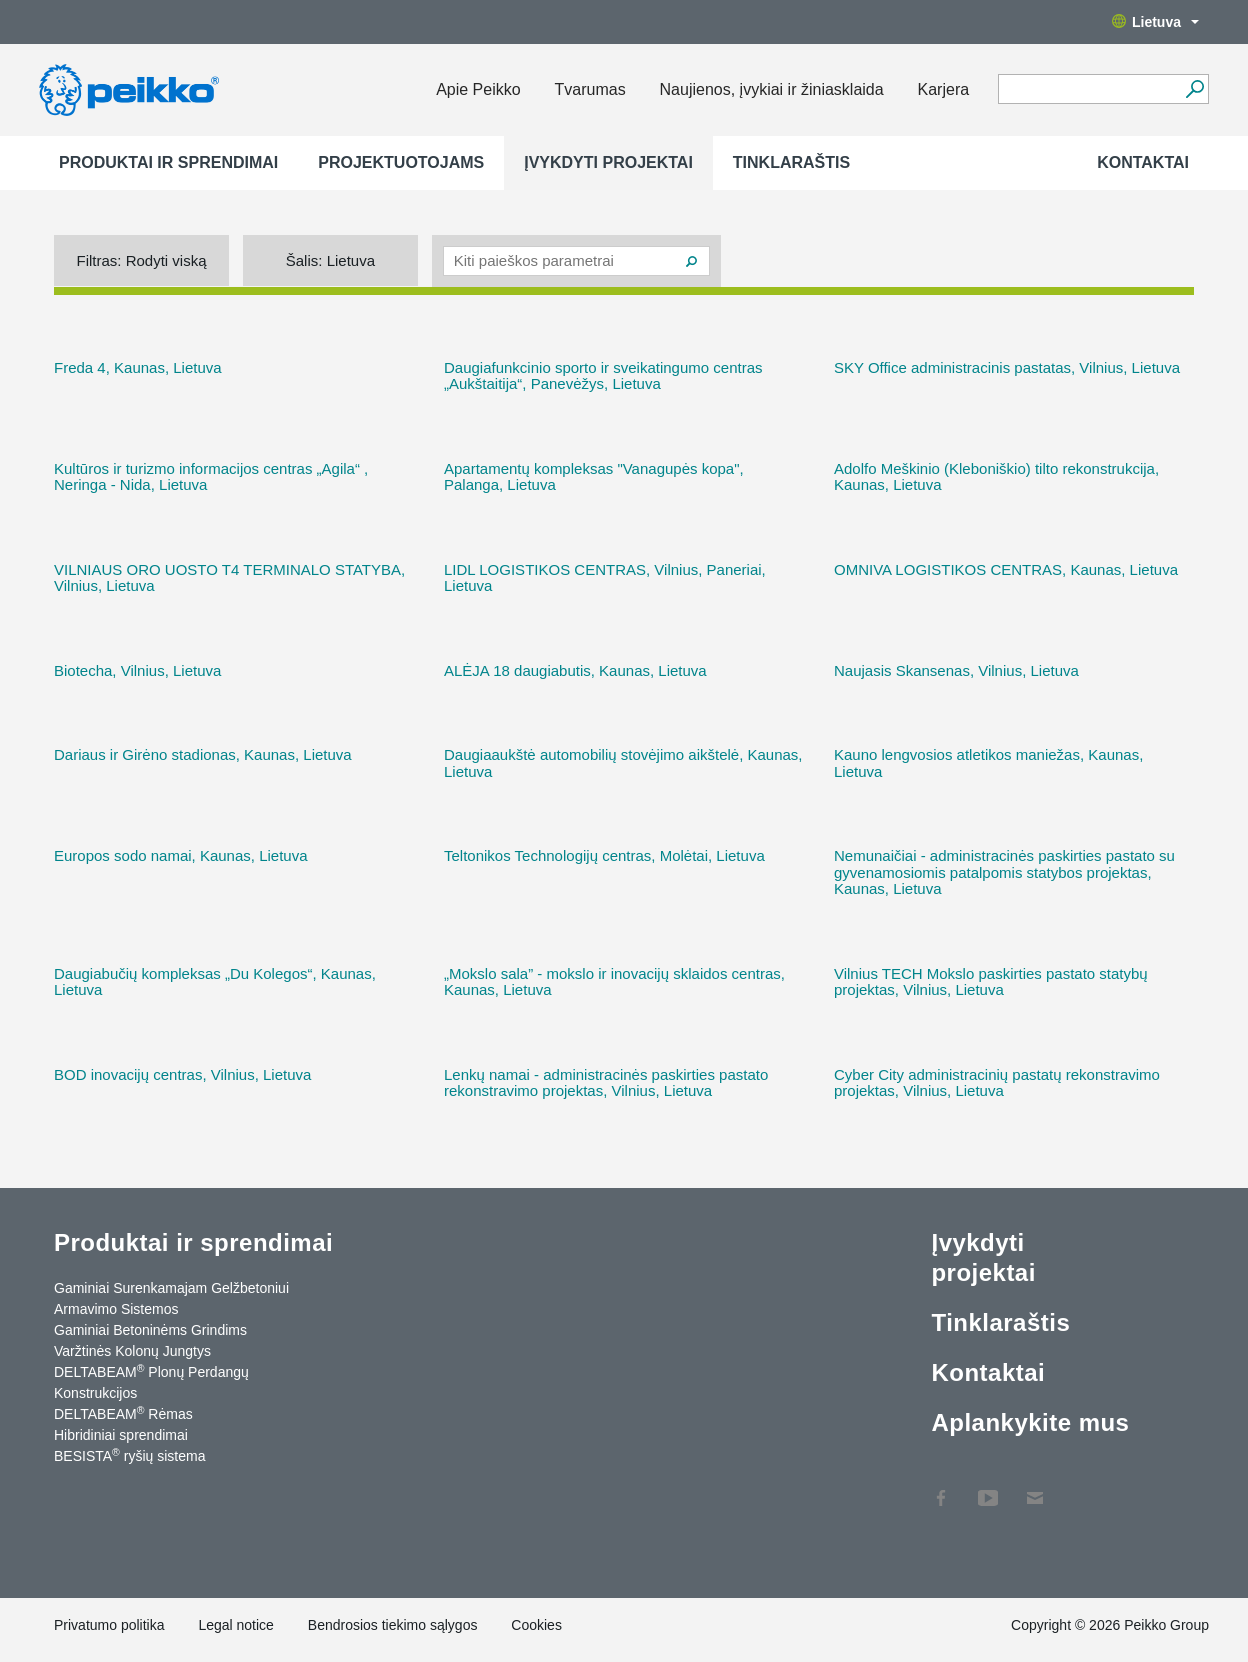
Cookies (536, 1625)
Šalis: (330, 260)
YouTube (988, 1488)
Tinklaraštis (791, 162)
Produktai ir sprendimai (168, 162)
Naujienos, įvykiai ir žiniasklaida (772, 89)
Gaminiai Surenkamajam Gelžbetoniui (171, 1288)
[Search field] (1088, 90)
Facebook (941, 1488)
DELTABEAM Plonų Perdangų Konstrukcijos (151, 1381)
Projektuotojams (401, 162)
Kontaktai (1143, 162)
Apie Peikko (478, 89)
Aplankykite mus (1030, 1422)
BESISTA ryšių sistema (129, 1455)
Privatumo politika (109, 1625)
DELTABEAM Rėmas (123, 1413)
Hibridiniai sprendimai (121, 1435)
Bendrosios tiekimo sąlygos (393, 1625)
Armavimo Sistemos (116, 1309)
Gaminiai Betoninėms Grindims (150, 1330)
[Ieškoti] (1194, 89)
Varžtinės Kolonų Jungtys (132, 1351)
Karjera (944, 89)
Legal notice (236, 1625)
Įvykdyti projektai (608, 162)
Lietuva (1155, 22)
